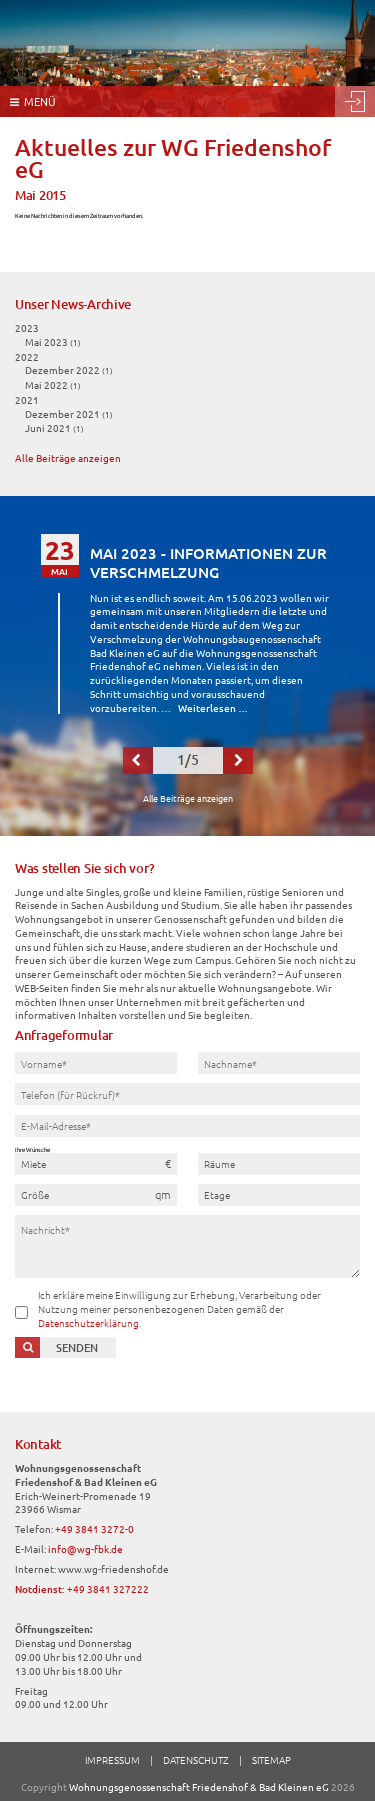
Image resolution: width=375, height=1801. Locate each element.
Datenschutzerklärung (88, 1322)
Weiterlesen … (213, 707)
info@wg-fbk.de (85, 1548)
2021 (27, 399)
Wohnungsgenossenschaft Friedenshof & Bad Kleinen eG (199, 1786)
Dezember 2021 (69, 413)
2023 (27, 327)
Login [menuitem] (355, 101)
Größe (35, 1194)
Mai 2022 (53, 384)
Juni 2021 (54, 427)
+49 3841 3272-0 (94, 1528)
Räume (219, 1163)
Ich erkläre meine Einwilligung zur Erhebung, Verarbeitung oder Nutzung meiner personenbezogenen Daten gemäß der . (179, 1308)
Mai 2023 (53, 341)
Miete (33, 1163)
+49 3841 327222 (108, 1588)
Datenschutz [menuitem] (196, 1759)
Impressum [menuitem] (112, 1759)
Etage (217, 1194)
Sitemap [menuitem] (271, 1759)
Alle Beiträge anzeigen (68, 457)
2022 (27, 356)
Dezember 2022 (69, 369)
